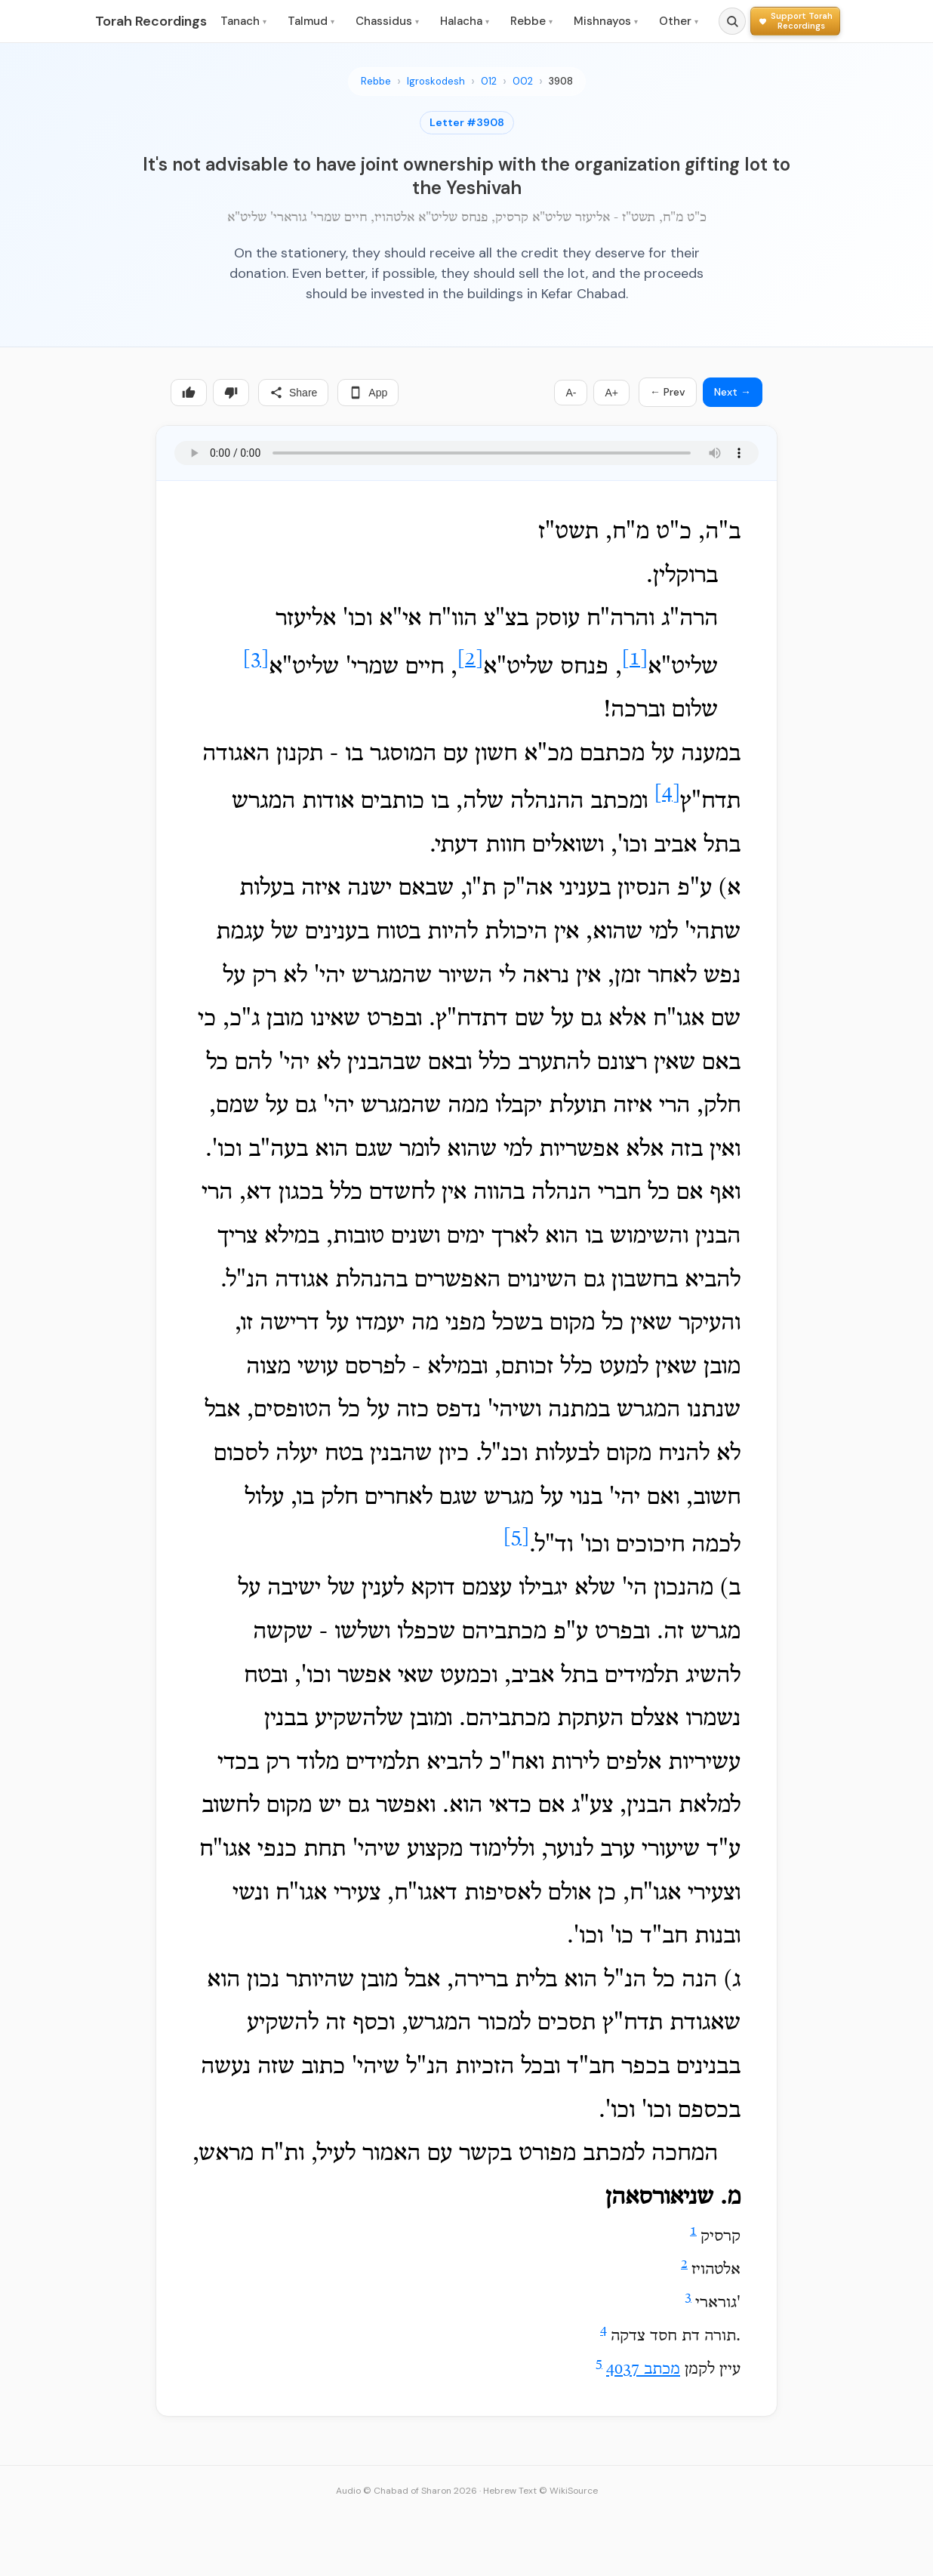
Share (293, 392)
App (368, 392)
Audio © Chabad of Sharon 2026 (406, 2491)
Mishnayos (606, 21)
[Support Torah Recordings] (795, 21)
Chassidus (387, 21)
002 (523, 81)
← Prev (667, 392)
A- (570, 393)
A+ (611, 393)
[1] (635, 659)
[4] (667, 794)
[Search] (732, 21)
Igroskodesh (436, 81)
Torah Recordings (151, 21)
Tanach (243, 21)
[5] (516, 1537)
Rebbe (531, 21)
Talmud (311, 21)
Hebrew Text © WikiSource (540, 2491)
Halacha (464, 21)
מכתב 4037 (643, 2370)
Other (678, 21)
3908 (561, 81)
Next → (732, 392)
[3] (256, 659)
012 (489, 81)
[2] (470, 659)
